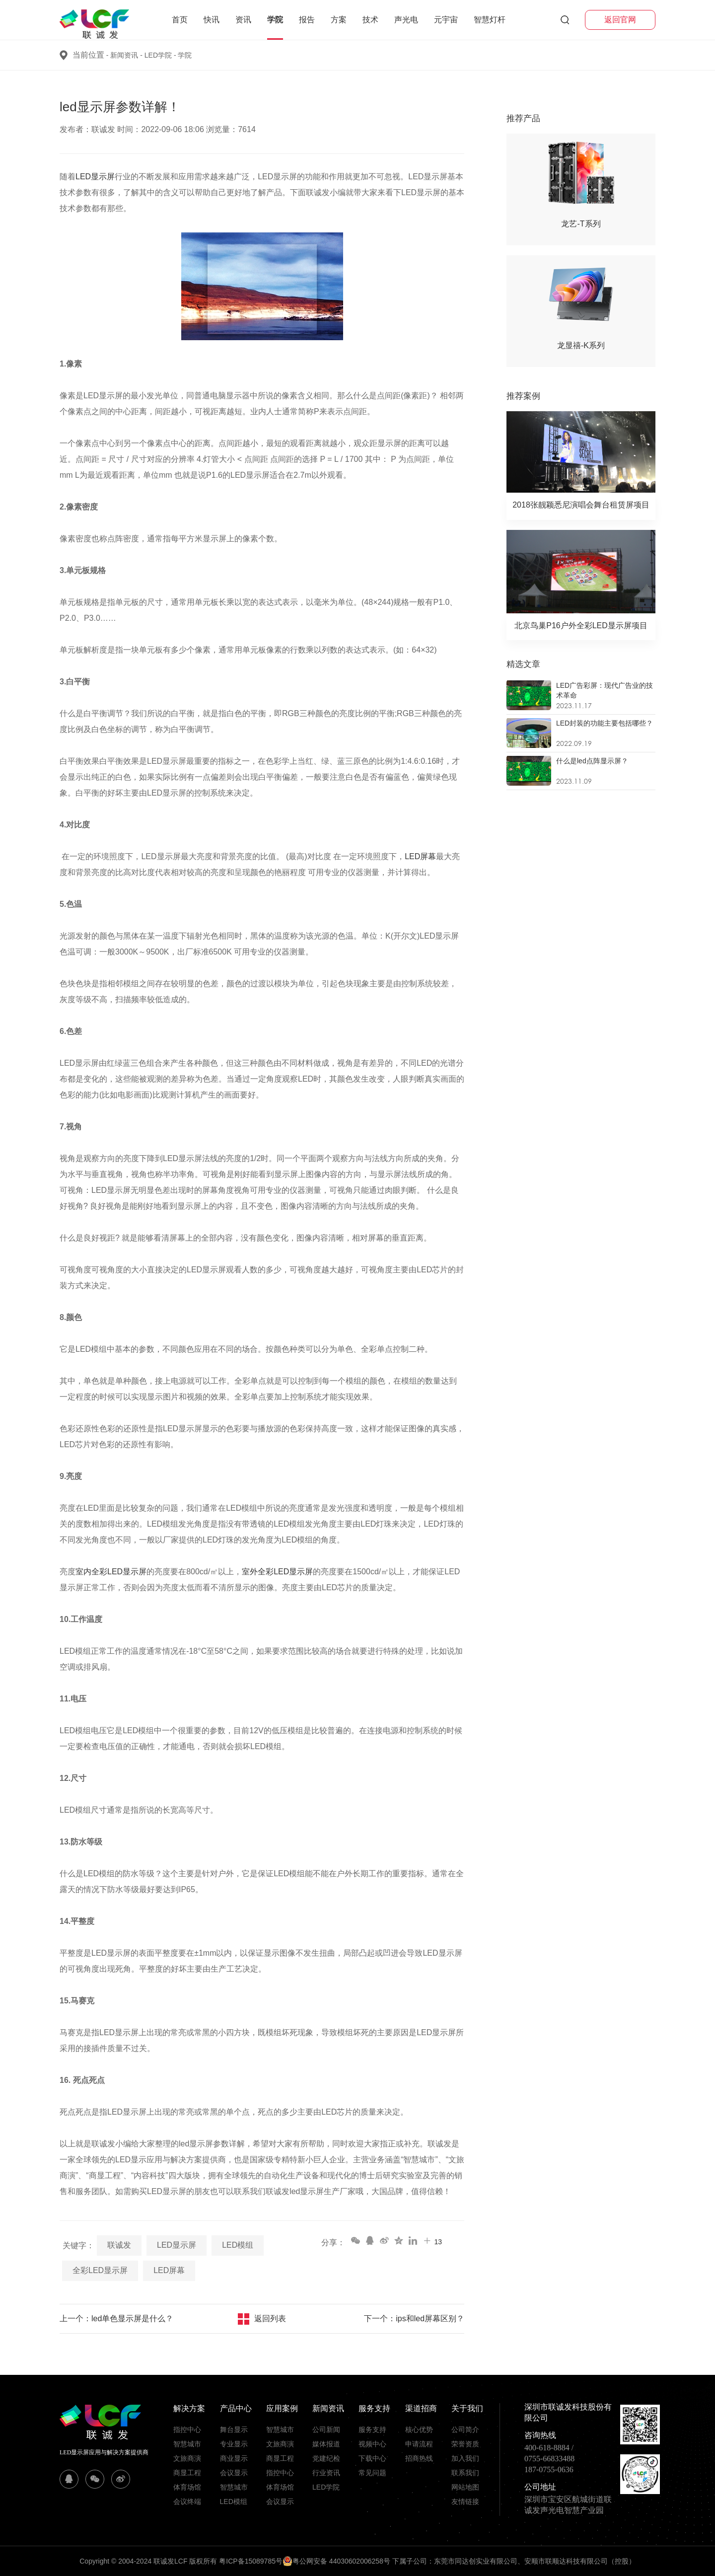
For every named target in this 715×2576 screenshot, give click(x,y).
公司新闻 (326, 2429)
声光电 (406, 19)
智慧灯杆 (489, 19)
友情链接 (465, 2501)
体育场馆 (187, 2487)
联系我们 (465, 2473)
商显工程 (187, 2473)
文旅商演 (187, 2458)
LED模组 (237, 2245)
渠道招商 (421, 2408)
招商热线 (419, 2458)
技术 (370, 19)
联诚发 (119, 2245)
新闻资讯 (127, 55)
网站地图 (465, 2487)
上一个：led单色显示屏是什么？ (116, 2318)
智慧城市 (187, 2444)
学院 (275, 19)
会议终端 (187, 2501)
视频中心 (372, 2444)
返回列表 (270, 2318)
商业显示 (234, 2458)
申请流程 (419, 2444)
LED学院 (161, 55)
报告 (307, 19)
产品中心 (236, 2408)
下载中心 (372, 2458)
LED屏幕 (420, 856)
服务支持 (374, 2408)
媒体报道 (326, 2444)
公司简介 (465, 2429)
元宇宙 (446, 19)
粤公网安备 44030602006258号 (336, 2561)
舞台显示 (234, 2429)
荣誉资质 (465, 2444)
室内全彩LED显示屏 (110, 1571)
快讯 (211, 19)
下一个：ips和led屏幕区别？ (414, 2318)
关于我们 (467, 2408)
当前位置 (88, 55)
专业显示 (234, 2444)
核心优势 (419, 2429)
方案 (339, 19)
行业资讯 (326, 2473)
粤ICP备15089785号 (251, 2561)
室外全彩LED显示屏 (277, 1571)
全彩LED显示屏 (100, 2270)
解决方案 (189, 2408)
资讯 (243, 19)
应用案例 (282, 2408)
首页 (180, 19)
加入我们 (465, 2458)
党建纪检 (326, 2458)
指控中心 (187, 2429)
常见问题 (372, 2473)
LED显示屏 (95, 176)
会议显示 (234, 2473)
